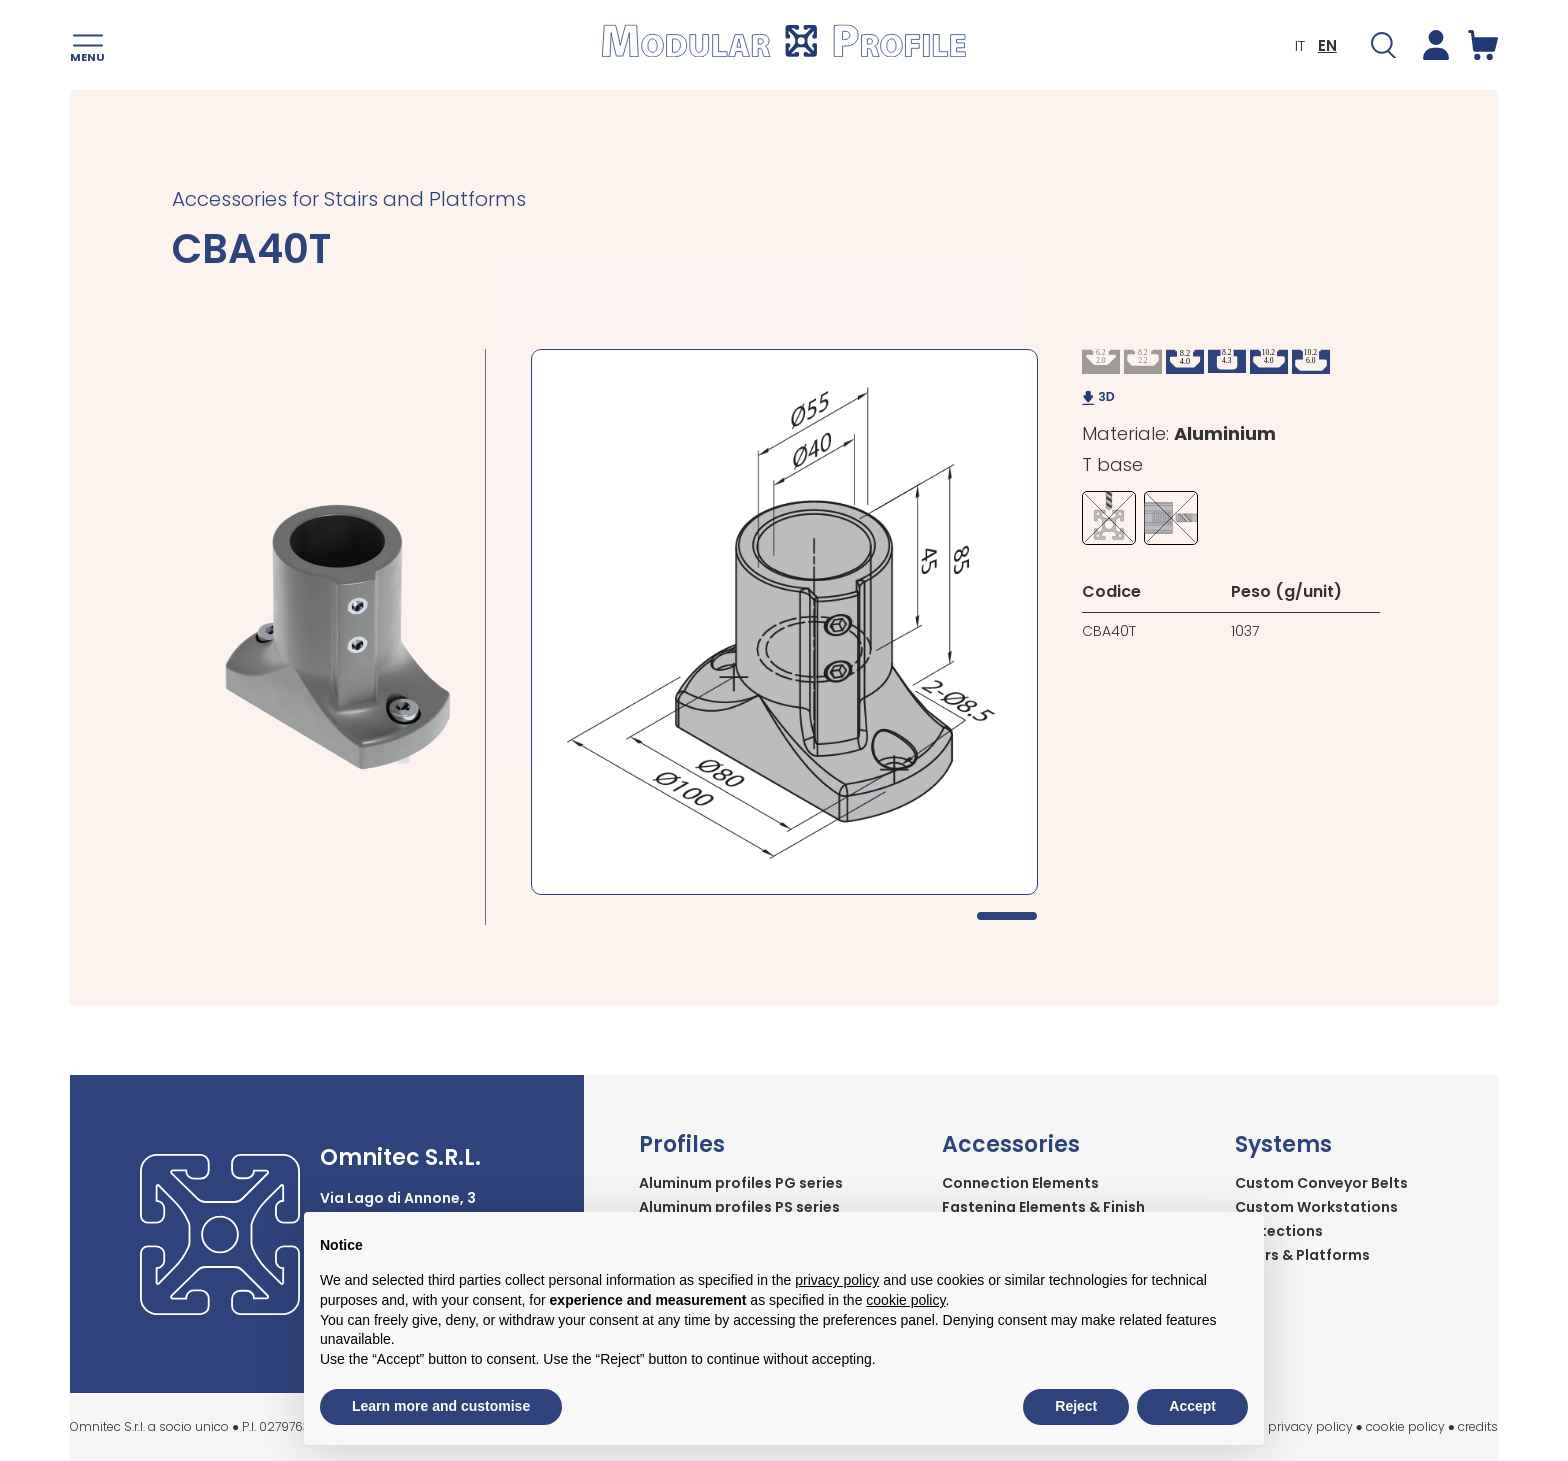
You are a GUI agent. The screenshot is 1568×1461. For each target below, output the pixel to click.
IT (1300, 45)
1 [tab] (1007, 916)
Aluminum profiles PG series (741, 1183)
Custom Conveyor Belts (1321, 1183)
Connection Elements (1020, 1183)
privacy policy (1310, 1426)
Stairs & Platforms (1302, 1255)
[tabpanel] (784, 622)
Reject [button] (1076, 1406)
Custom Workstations (1316, 1207)
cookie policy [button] (905, 1300)
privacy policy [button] (837, 1280)
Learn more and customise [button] (441, 1406)
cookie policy (1405, 1426)
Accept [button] (1192, 1406)
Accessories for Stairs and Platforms (349, 199)
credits (1478, 1426)
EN (1327, 45)
